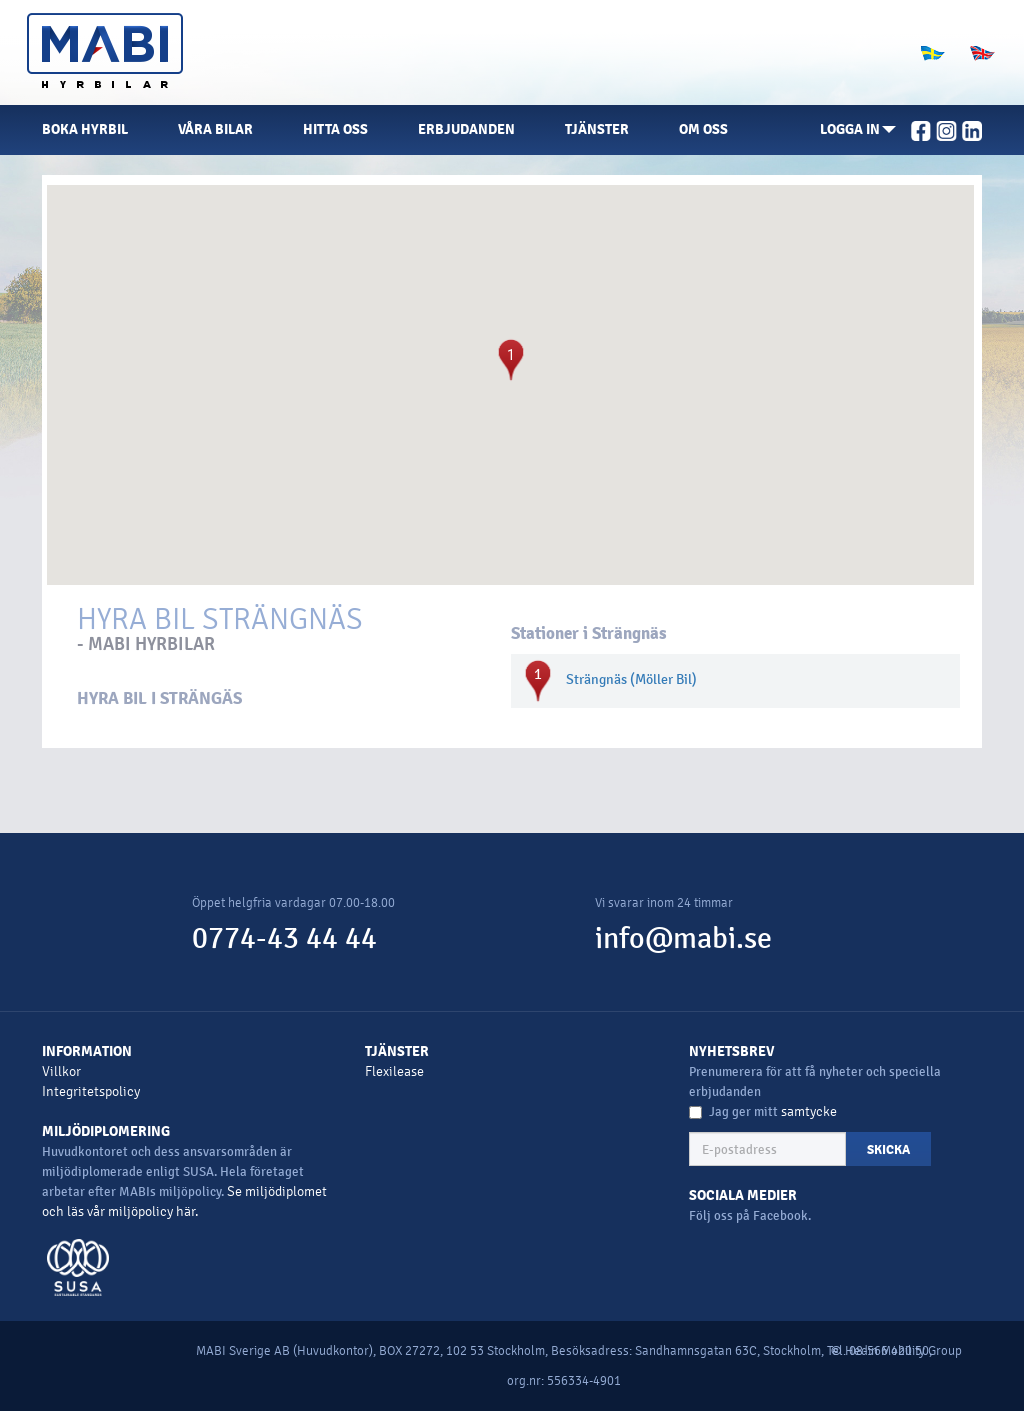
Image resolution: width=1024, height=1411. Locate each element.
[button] (858, 130)
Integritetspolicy (91, 1091)
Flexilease (394, 1071)
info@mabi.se (683, 938)
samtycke (809, 1111)
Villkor (61, 1071)
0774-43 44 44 (284, 938)
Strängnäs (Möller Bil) (631, 679)
